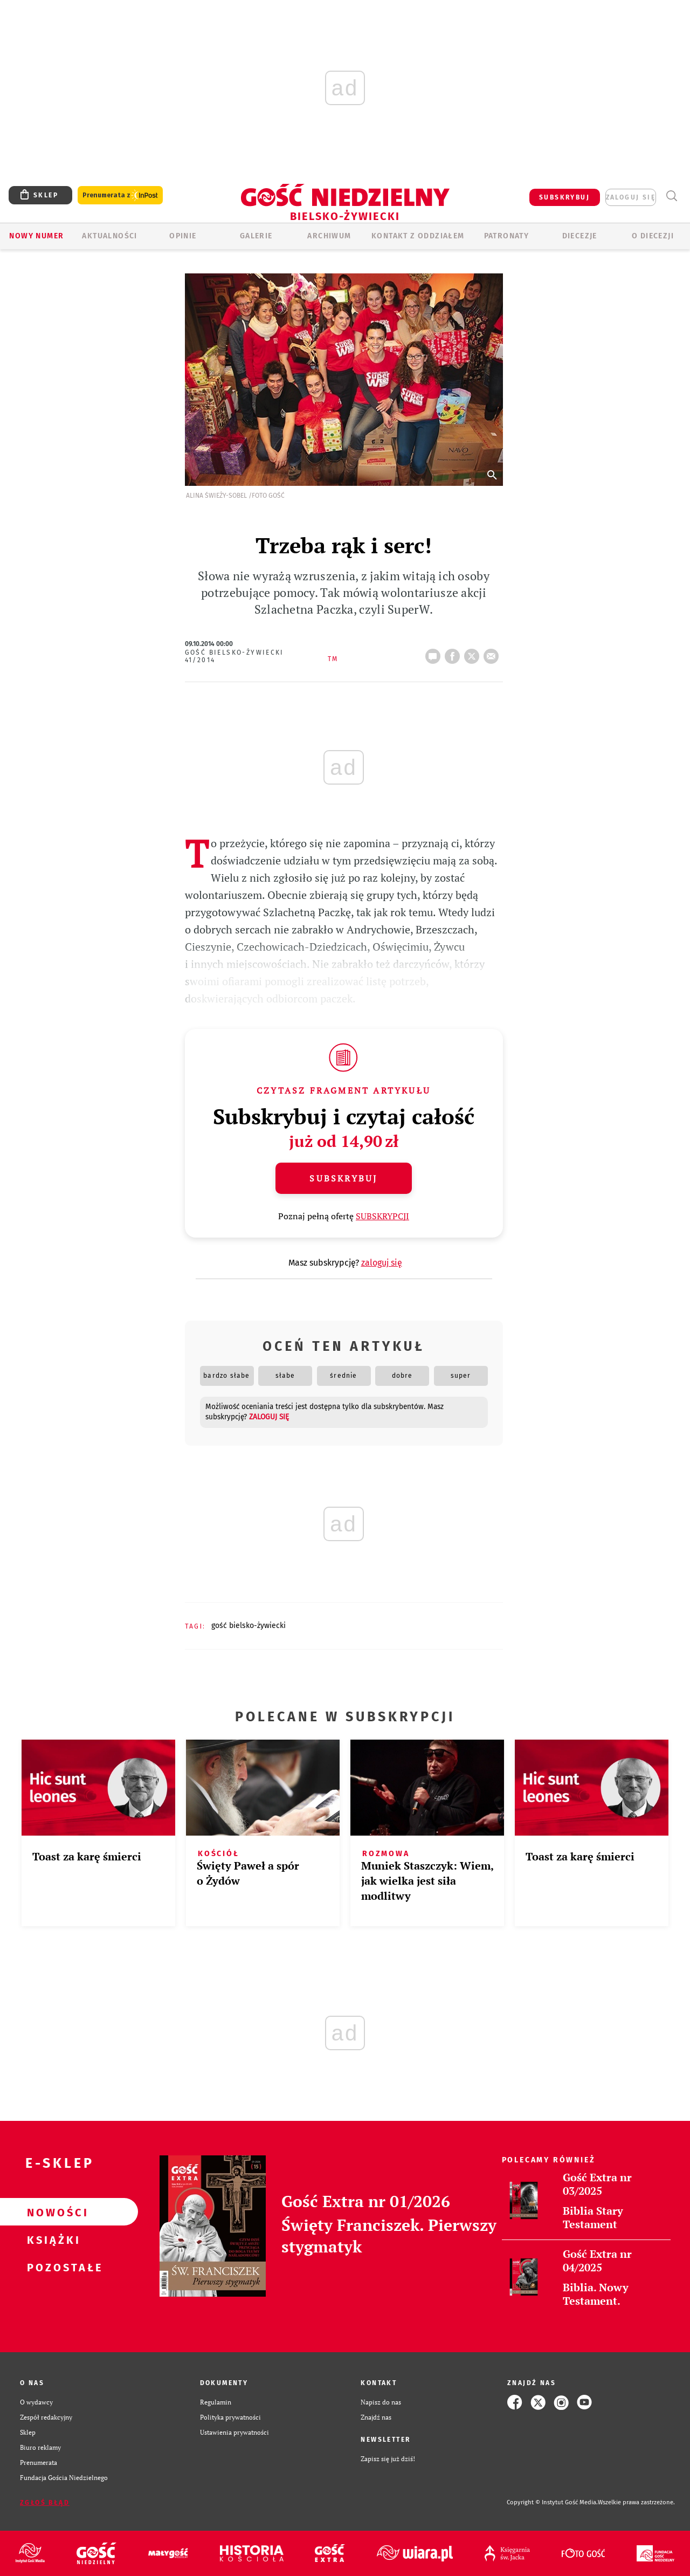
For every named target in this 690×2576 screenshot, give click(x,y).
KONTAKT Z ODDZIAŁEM (418, 236)
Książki (52, 2239)
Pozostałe (52, 2267)
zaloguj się (631, 197)
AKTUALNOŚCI (109, 236)
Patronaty (506, 236)
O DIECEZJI (653, 236)
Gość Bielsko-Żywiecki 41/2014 (234, 656)
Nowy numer (36, 236)
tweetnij (474, 653)
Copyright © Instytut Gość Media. (552, 2502)
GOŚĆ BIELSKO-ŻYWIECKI (248, 1625)
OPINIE (182, 236)
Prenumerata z (120, 195)
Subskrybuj (343, 1178)
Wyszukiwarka (671, 196)
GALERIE (256, 236)
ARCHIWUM (329, 236)
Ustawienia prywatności (234, 2432)
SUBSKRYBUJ (564, 197)
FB (454, 653)
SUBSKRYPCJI (382, 1216)
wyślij (493, 653)
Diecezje (579, 236)
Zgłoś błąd (45, 2502)
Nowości (52, 2212)
